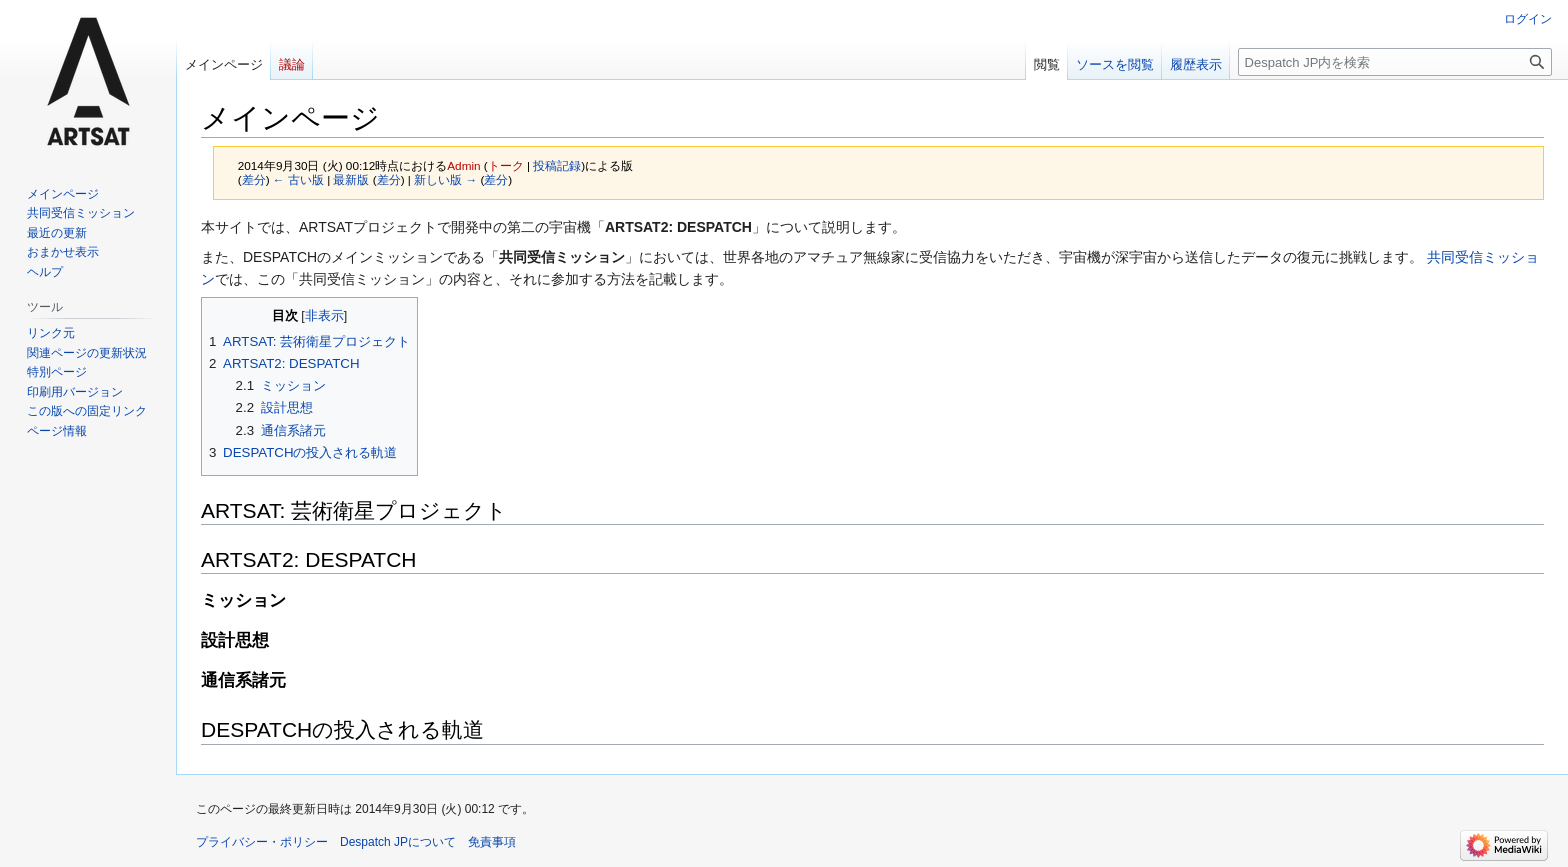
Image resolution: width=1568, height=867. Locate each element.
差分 (254, 179)
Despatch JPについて (398, 842)
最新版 (351, 179)
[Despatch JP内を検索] (1395, 62)
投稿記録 (557, 165)
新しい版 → (445, 179)
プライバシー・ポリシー (262, 842)
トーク (506, 165)
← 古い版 (298, 179)
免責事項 (492, 842)
